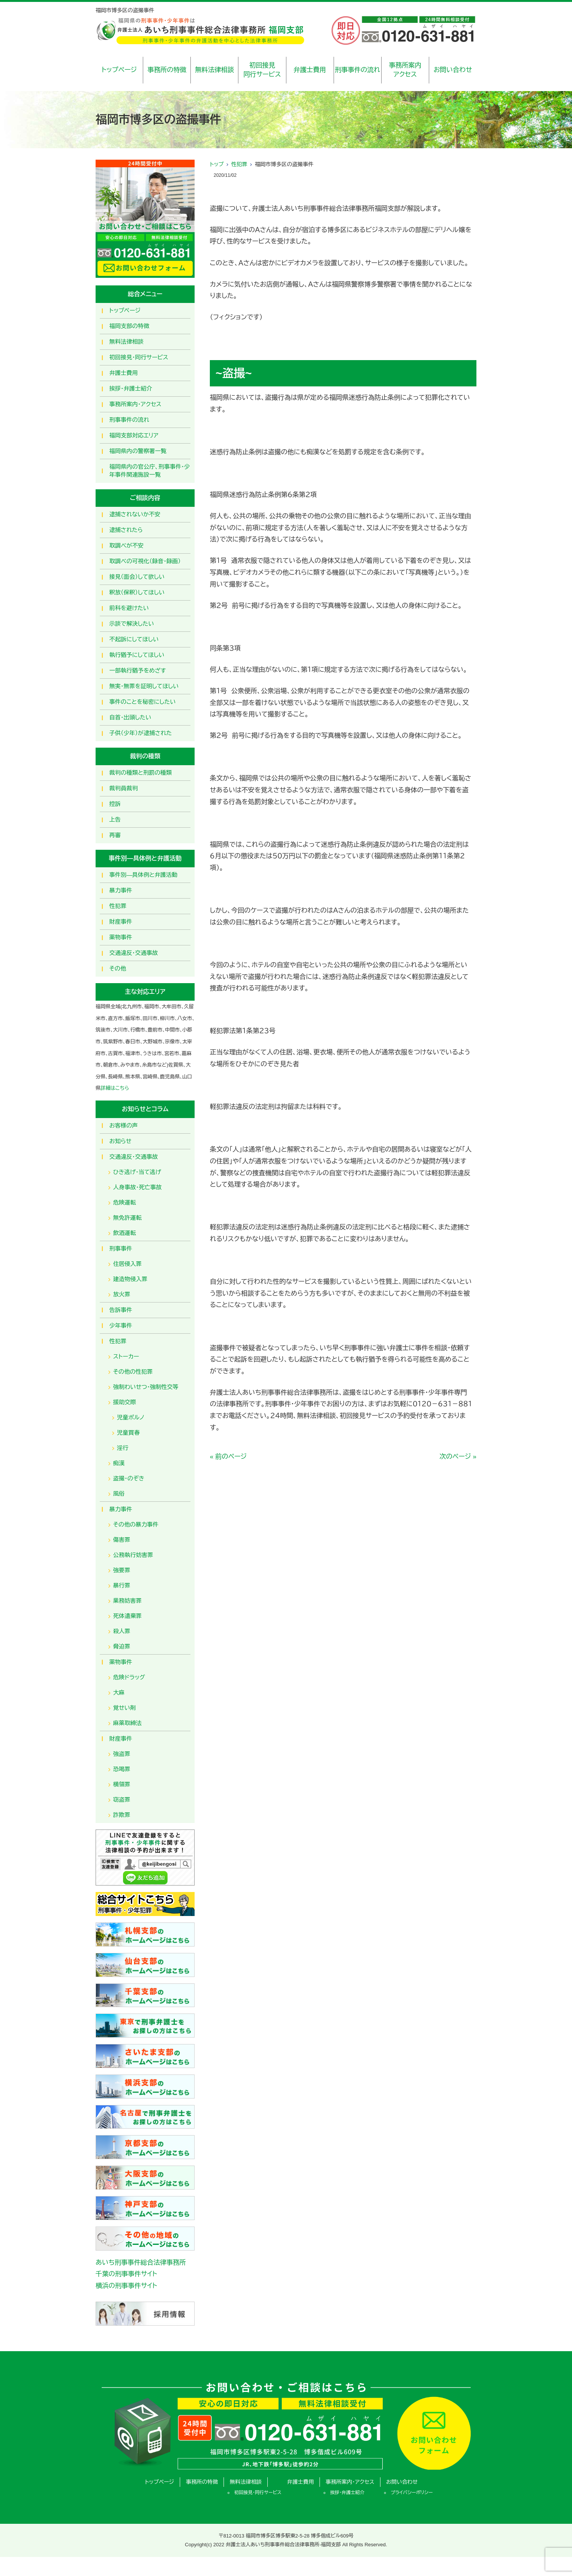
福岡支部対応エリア (133, 435)
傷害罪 (121, 1539)
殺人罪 (121, 1631)
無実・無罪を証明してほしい (144, 686)
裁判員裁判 (123, 788)
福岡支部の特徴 (129, 326)
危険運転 (124, 1202)
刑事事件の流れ (357, 70)
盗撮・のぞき (128, 1478)
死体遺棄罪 (127, 1616)
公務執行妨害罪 (133, 1555)
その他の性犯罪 (133, 1371)
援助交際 (124, 1402)
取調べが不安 (126, 545)
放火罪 (121, 1294)
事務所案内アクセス (405, 70)
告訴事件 (120, 1310)
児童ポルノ (130, 1417)
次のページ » (457, 1456)
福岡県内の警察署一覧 (137, 451)
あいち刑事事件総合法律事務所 (141, 2262)
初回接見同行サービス (262, 70)
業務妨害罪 (127, 1600)
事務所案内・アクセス (135, 404)
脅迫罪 (121, 1646)
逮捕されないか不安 (134, 514)
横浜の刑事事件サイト (126, 2285)
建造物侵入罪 (130, 1279)
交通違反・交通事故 (133, 953)
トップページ (119, 70)
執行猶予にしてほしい (136, 655)
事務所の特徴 (166, 70)
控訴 (115, 804)
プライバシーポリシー (412, 2492)
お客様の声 (123, 1125)
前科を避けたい (129, 608)
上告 (115, 819)
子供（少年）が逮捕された (140, 733)
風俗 (119, 1493)
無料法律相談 (214, 70)
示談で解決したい (131, 623)
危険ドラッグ (129, 1677)
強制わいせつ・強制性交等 (146, 1387)
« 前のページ (228, 1456)
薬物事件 (120, 937)
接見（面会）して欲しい (137, 577)
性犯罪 (239, 164)
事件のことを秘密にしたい (142, 701)
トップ (217, 164)
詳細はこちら (115, 1088)
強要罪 (121, 1570)
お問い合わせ (452, 70)
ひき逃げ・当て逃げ (137, 1172)
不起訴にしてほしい (133, 639)
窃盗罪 (121, 1799)
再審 (115, 835)
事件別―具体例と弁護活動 (143, 874)
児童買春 (128, 1432)
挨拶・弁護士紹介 (130, 388)
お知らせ (120, 1141)
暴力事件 (120, 890)
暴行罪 (121, 1585)
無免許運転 (127, 1217)
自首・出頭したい (130, 717)
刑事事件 (120, 1248)
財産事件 (120, 921)
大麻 (119, 1692)
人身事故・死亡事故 (137, 1187)
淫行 (122, 1448)
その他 (117, 968)
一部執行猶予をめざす (137, 670)
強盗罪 (121, 1754)
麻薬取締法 (127, 1723)
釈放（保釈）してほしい (137, 592)
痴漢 (119, 1463)
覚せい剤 (124, 1708)
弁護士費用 (310, 70)
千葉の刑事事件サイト (126, 2274)
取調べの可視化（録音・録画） (145, 561)
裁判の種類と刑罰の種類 (140, 772)
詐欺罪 (121, 1815)
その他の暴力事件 (135, 1524)
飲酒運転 (124, 1233)
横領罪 (121, 1784)
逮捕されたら (126, 530)
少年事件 (120, 1325)
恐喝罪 (121, 1769)
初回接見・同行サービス (138, 357)
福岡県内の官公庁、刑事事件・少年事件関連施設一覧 (149, 470)
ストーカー (126, 1356)
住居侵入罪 (127, 1264)
